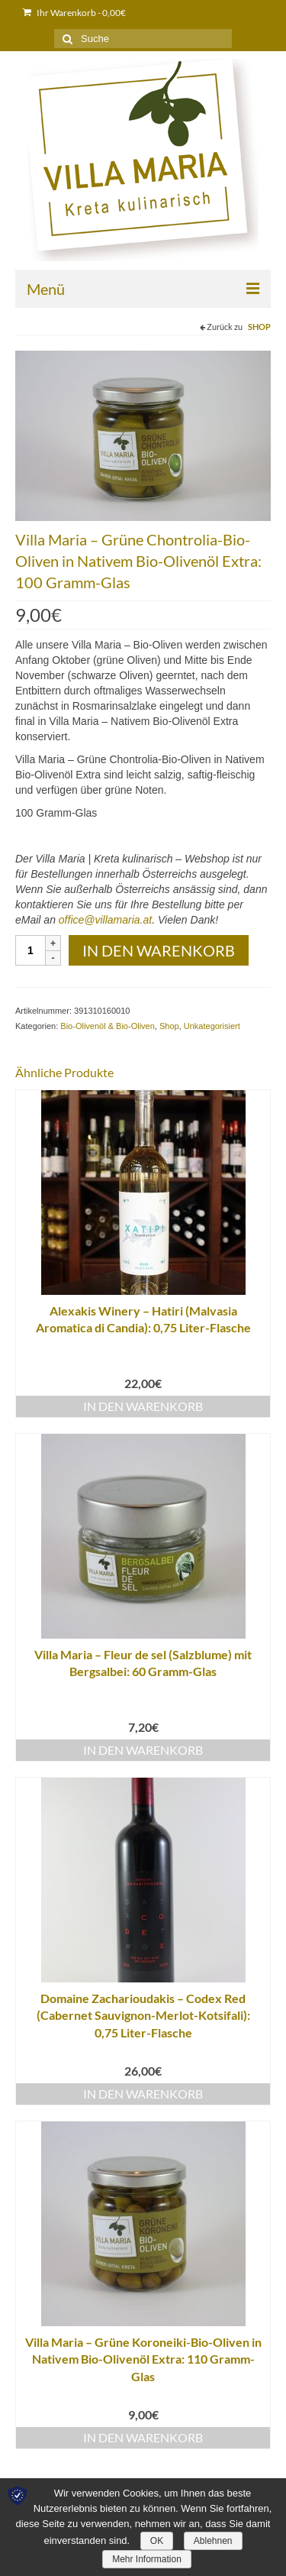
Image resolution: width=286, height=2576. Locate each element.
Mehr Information (147, 2559)
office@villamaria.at (105, 920)
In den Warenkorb (158, 950)
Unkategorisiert (212, 1026)
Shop (259, 327)
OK (156, 2541)
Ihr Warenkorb (74, 12)
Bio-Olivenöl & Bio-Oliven (107, 1026)
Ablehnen (213, 2541)
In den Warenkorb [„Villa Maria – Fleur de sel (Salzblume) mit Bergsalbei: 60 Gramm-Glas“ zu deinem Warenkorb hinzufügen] (143, 1750)
